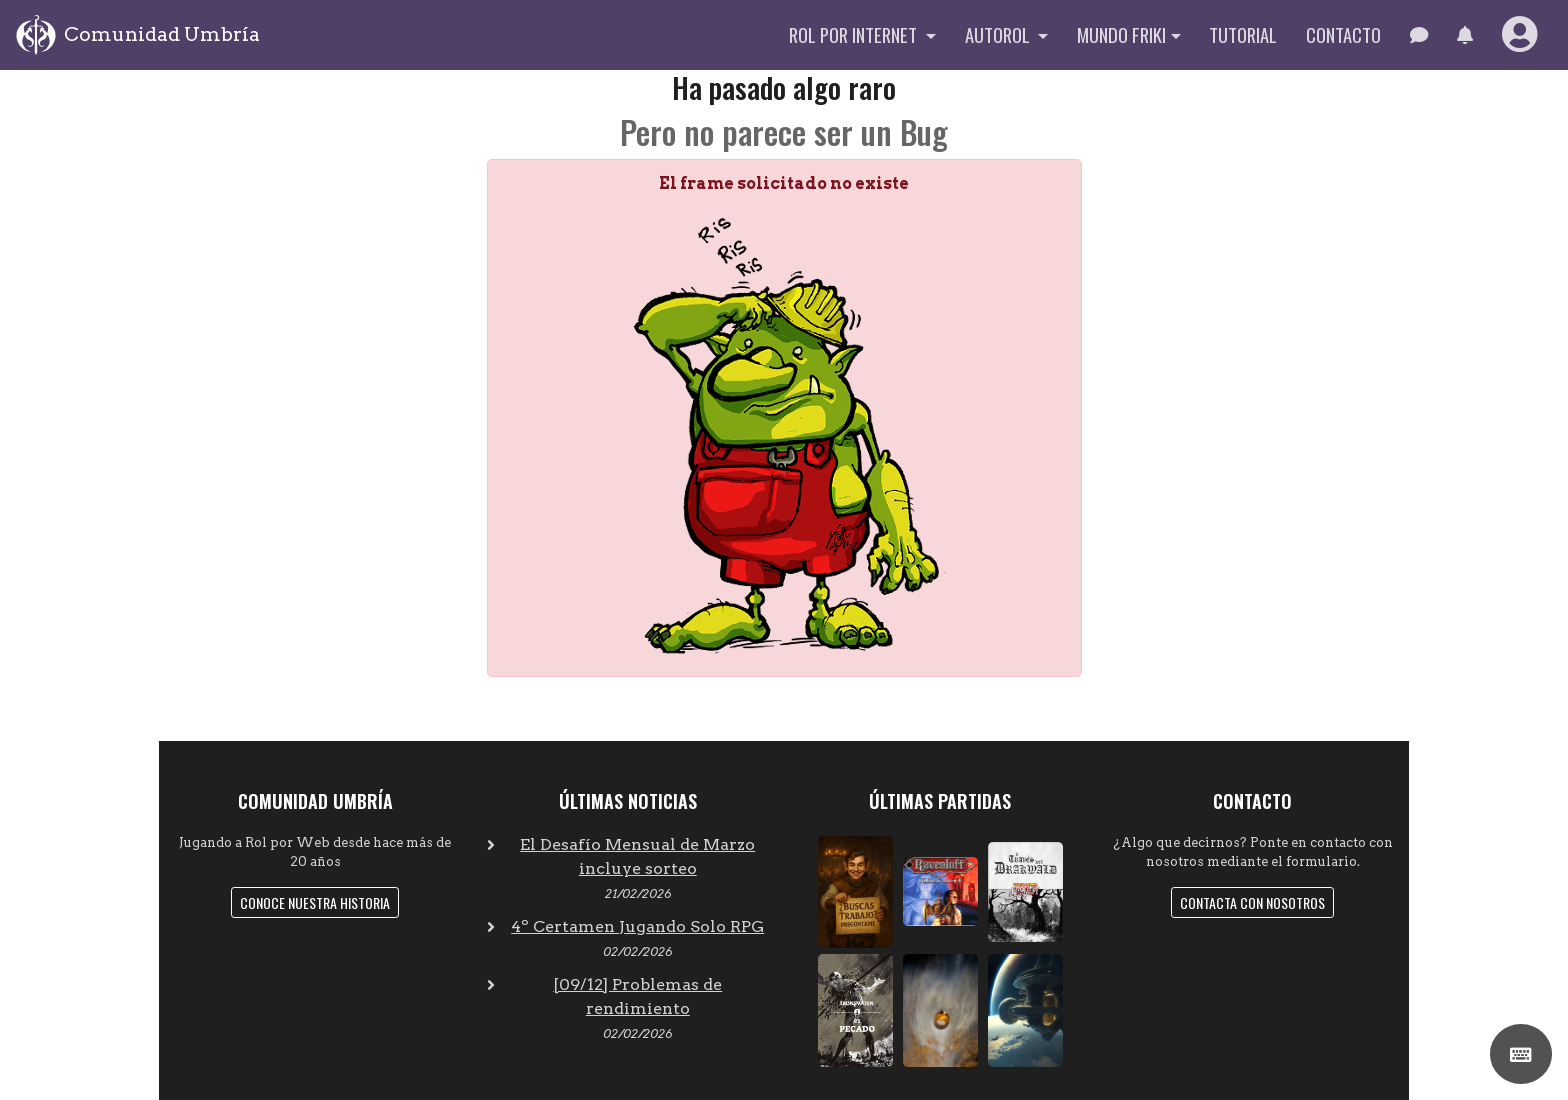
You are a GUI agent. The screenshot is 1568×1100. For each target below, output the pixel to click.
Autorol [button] (999, 34)
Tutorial (1243, 34)
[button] (1464, 35)
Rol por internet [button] (855, 34)
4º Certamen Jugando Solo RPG (637, 926)
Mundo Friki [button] (1121, 34)
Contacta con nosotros (1252, 902)
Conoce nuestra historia (315, 902)
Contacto (1343, 34)
